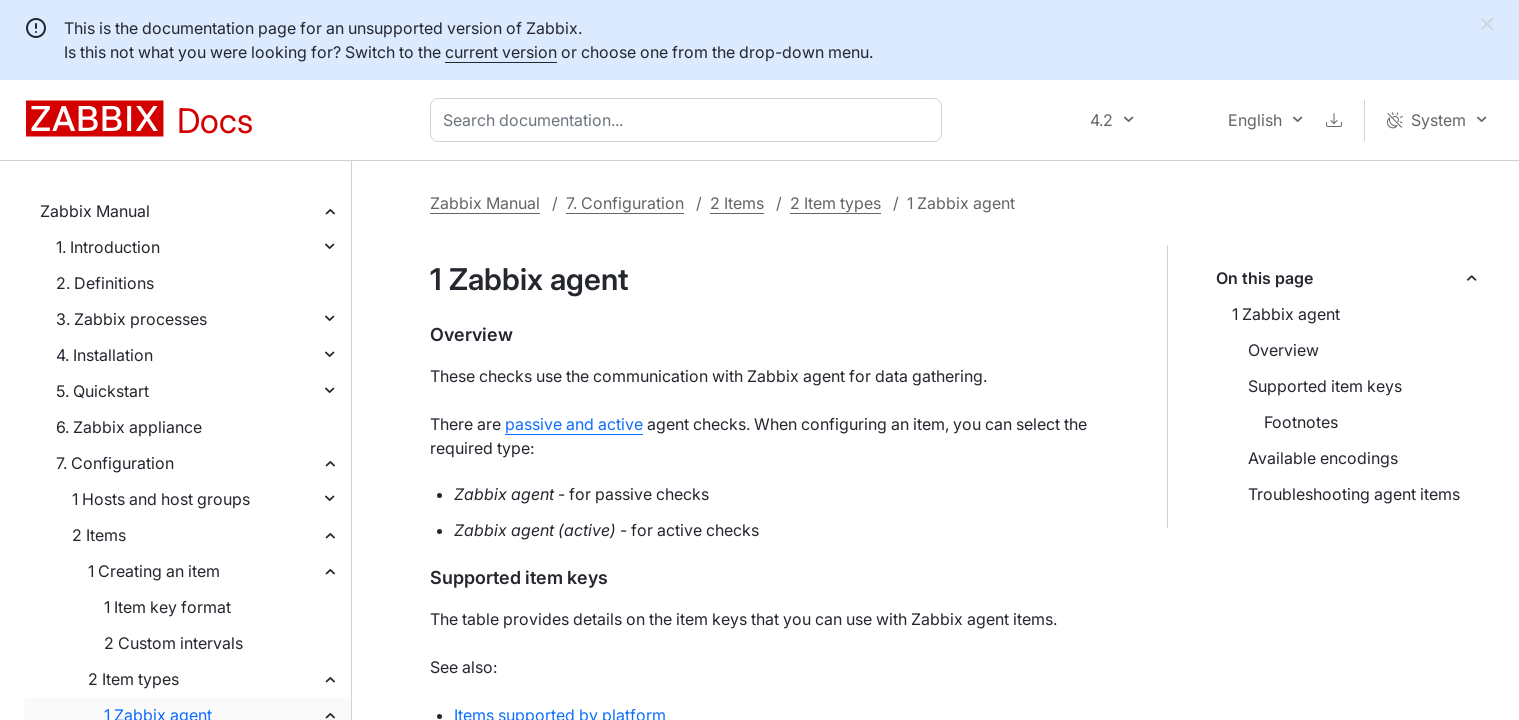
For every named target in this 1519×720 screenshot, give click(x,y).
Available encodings (1323, 458)
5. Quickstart (102, 391)
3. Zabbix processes (131, 319)
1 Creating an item (154, 571)
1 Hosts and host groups (161, 499)
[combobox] (690, 120)
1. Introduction (108, 247)
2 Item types (133, 679)
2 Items (99, 535)
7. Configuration (115, 463)
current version (501, 52)
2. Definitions (105, 283)
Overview (1283, 350)
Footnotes (1301, 422)
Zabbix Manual (95, 211)
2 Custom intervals (173, 643)
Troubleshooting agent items (1354, 494)
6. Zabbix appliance (129, 427)
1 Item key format (167, 607)
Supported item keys (1325, 386)
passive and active (574, 424)
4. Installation (104, 355)
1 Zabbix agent (1286, 314)
